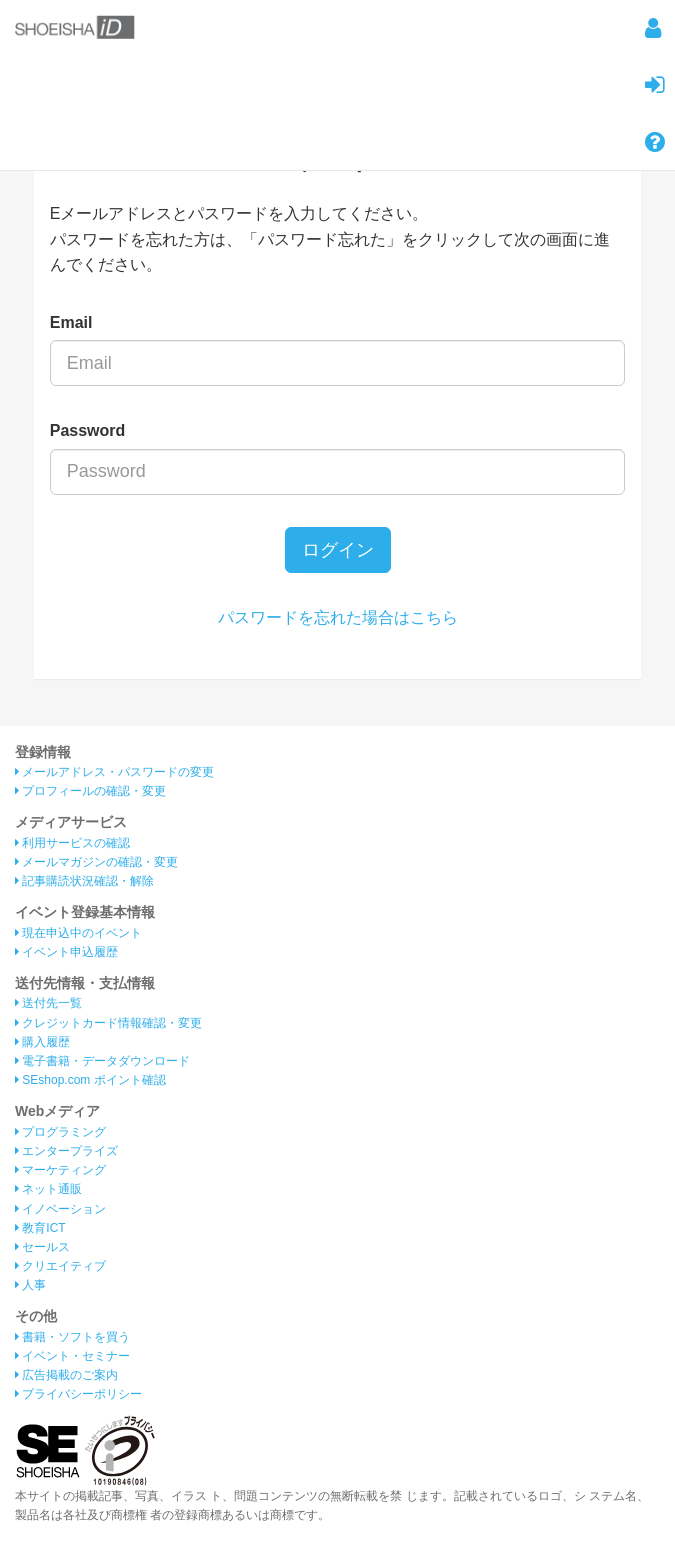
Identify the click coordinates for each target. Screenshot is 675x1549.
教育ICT (40, 1228)
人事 (30, 1285)
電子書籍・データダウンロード (102, 1061)
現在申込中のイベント (78, 933)
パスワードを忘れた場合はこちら (338, 617)
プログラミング (60, 1132)
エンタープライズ (66, 1151)
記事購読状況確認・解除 (84, 881)
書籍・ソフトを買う (72, 1337)
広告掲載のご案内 (66, 1375)
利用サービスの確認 (72, 843)
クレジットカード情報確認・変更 (108, 1023)
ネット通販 (48, 1189)
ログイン (338, 550)
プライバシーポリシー (78, 1394)
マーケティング (60, 1170)
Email (71, 322)
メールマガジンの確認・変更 (96, 862)
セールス (42, 1247)
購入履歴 (42, 1042)
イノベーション (60, 1209)
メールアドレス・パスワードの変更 (114, 772)
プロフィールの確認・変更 (90, 791)
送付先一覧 (48, 1003)
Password (88, 430)
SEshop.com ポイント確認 (90, 1080)
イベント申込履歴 (66, 952)
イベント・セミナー (72, 1356)
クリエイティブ (60, 1266)
